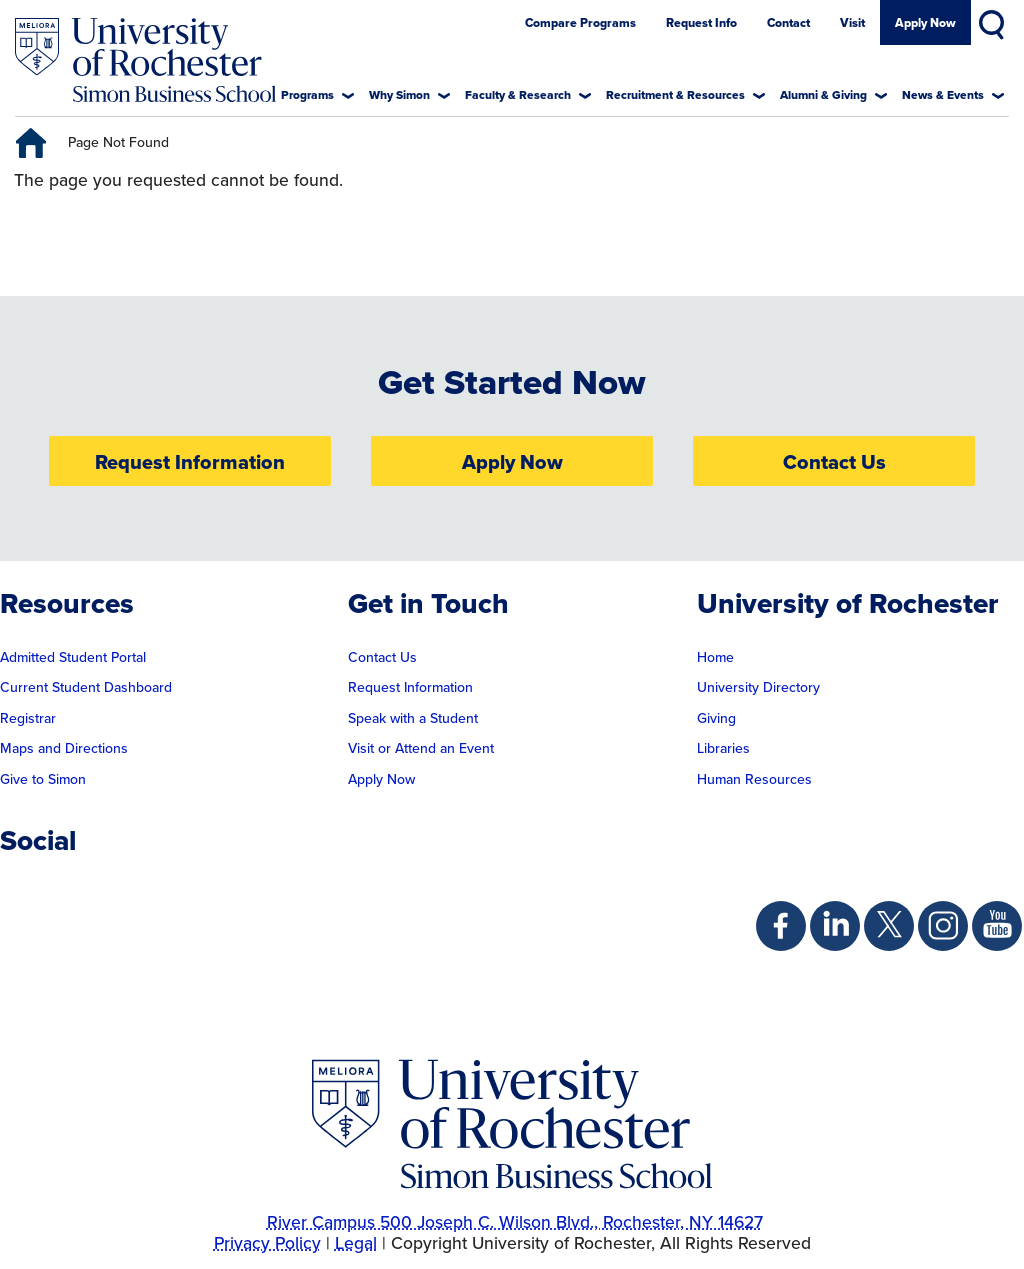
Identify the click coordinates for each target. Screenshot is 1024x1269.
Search (994, 21)
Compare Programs (580, 23)
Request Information (190, 463)
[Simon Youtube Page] (997, 926)
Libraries (723, 749)
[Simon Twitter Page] (889, 926)
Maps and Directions (64, 749)
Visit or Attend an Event (421, 749)
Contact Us (834, 463)
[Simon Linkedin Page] (835, 926)
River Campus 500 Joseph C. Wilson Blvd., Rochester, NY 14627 (515, 1223)
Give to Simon (43, 780)
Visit (852, 23)
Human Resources (754, 780)
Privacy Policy (267, 1244)
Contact (788, 23)
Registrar (28, 719)
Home (715, 658)
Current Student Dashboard (86, 688)
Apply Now (925, 23)
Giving (716, 719)
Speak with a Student (413, 719)
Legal (356, 1244)
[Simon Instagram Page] (943, 926)
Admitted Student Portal (73, 658)
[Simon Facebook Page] (781, 926)
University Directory (758, 688)
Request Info (701, 23)
